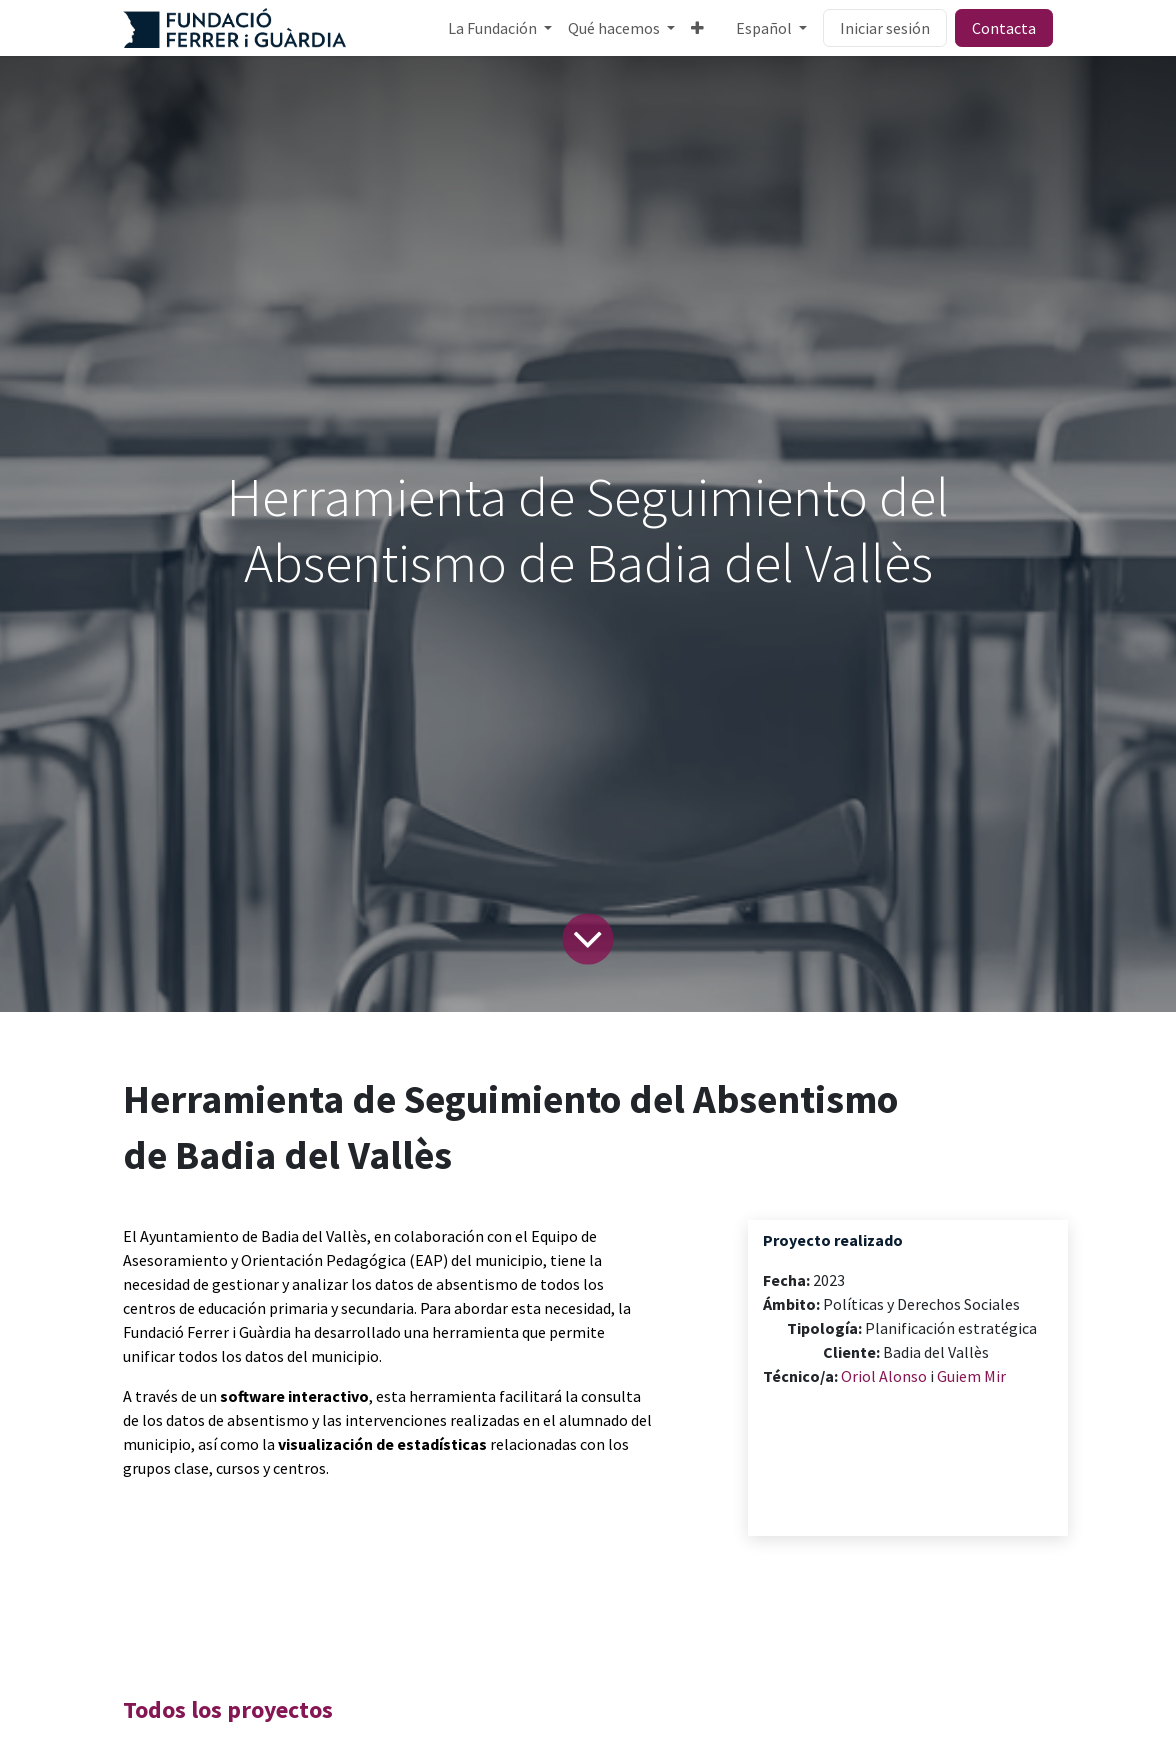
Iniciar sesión (885, 28)
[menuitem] (500, 28)
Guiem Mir (971, 1376)
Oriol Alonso (884, 1376)
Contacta (1004, 28)
